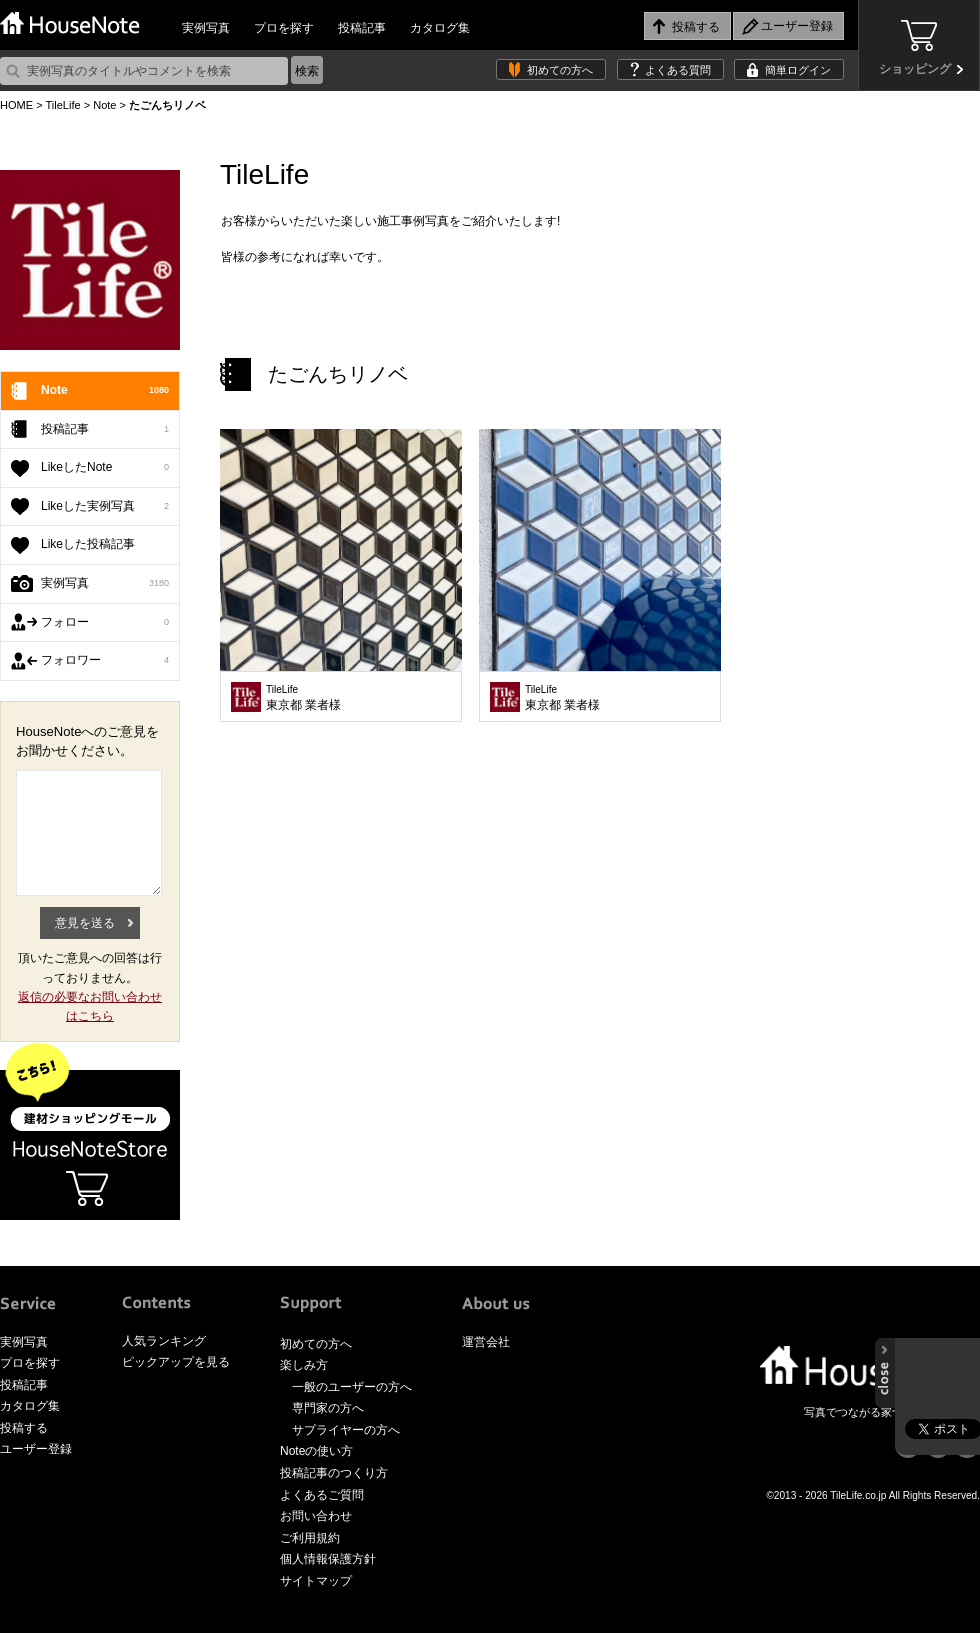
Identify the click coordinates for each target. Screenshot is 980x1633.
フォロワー (105, 661)
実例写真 (206, 28)
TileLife (62, 105)
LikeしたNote (105, 468)
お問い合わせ (316, 1516)
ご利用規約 (310, 1538)
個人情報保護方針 (328, 1559)
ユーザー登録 (36, 1449)
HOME (16, 105)
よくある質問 (678, 70)
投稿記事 (362, 28)
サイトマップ (316, 1581)
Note (104, 105)
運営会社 (486, 1342)
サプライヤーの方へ (346, 1430)
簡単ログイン (798, 70)
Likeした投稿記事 (88, 544)
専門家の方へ (328, 1408)
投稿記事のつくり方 (334, 1473)
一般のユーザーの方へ (352, 1387)
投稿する (24, 1428)
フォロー (105, 623)
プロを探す (284, 28)
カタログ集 (440, 28)
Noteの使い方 (316, 1451)
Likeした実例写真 (105, 507)
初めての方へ (560, 70)
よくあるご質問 (322, 1495)
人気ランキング (164, 1341)
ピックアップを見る (176, 1362)
